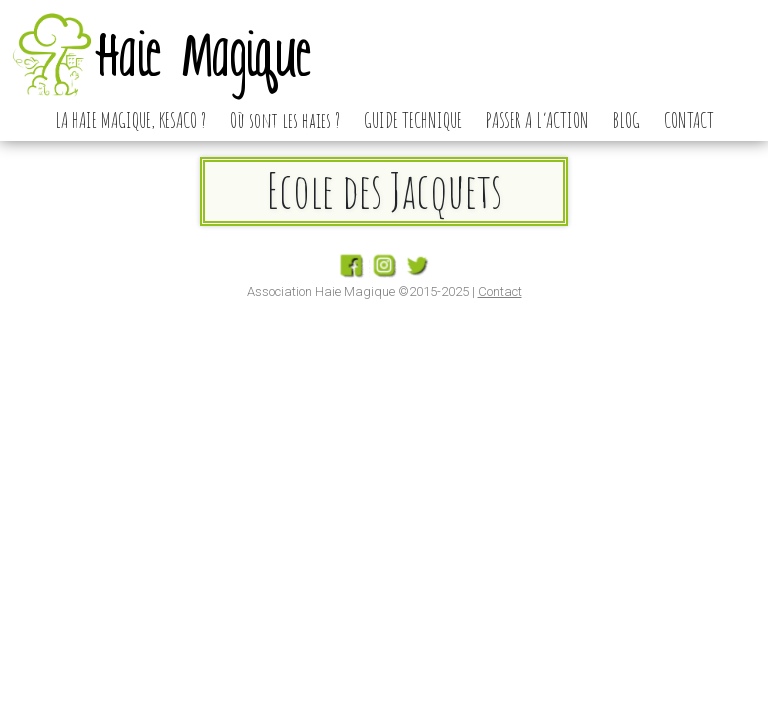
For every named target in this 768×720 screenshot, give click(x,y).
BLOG (626, 120)
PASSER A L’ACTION (537, 120)
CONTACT (689, 120)
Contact (500, 291)
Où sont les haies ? (285, 120)
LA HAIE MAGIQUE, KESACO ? (130, 120)
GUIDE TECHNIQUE (413, 120)
